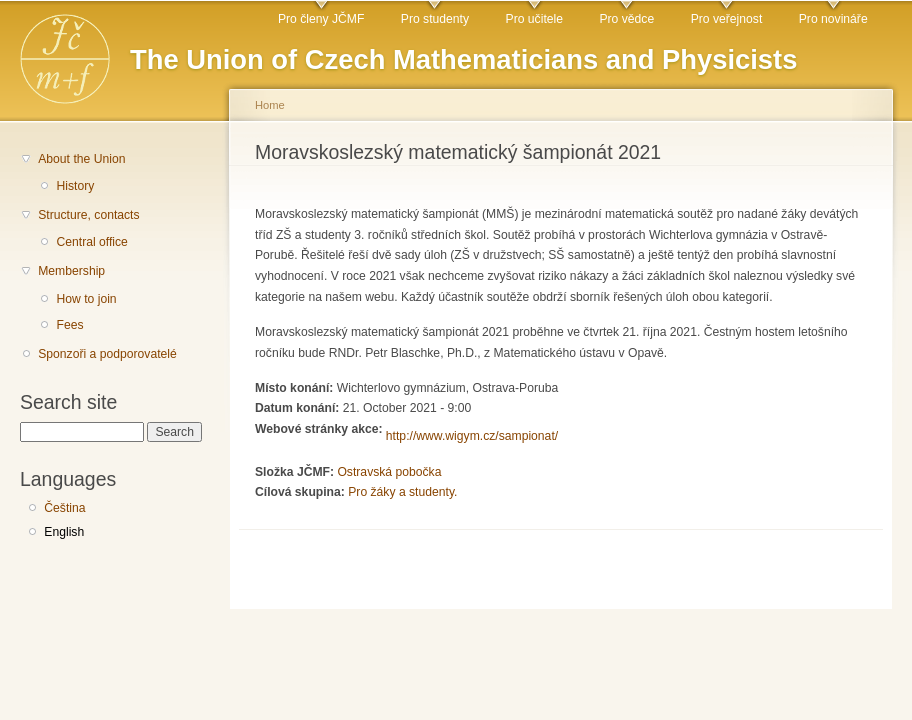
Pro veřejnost (727, 19)
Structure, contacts (88, 215)
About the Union (81, 159)
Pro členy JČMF (321, 19)
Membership (71, 271)
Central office (91, 242)
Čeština (64, 508)
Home (270, 105)
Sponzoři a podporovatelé (107, 354)
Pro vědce (626, 19)
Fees (69, 325)
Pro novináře (833, 19)
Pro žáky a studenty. (402, 492)
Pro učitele (534, 19)
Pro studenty (435, 19)
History (75, 186)
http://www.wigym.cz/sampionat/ (472, 436)
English (64, 532)
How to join (86, 299)
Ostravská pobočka (389, 472)
